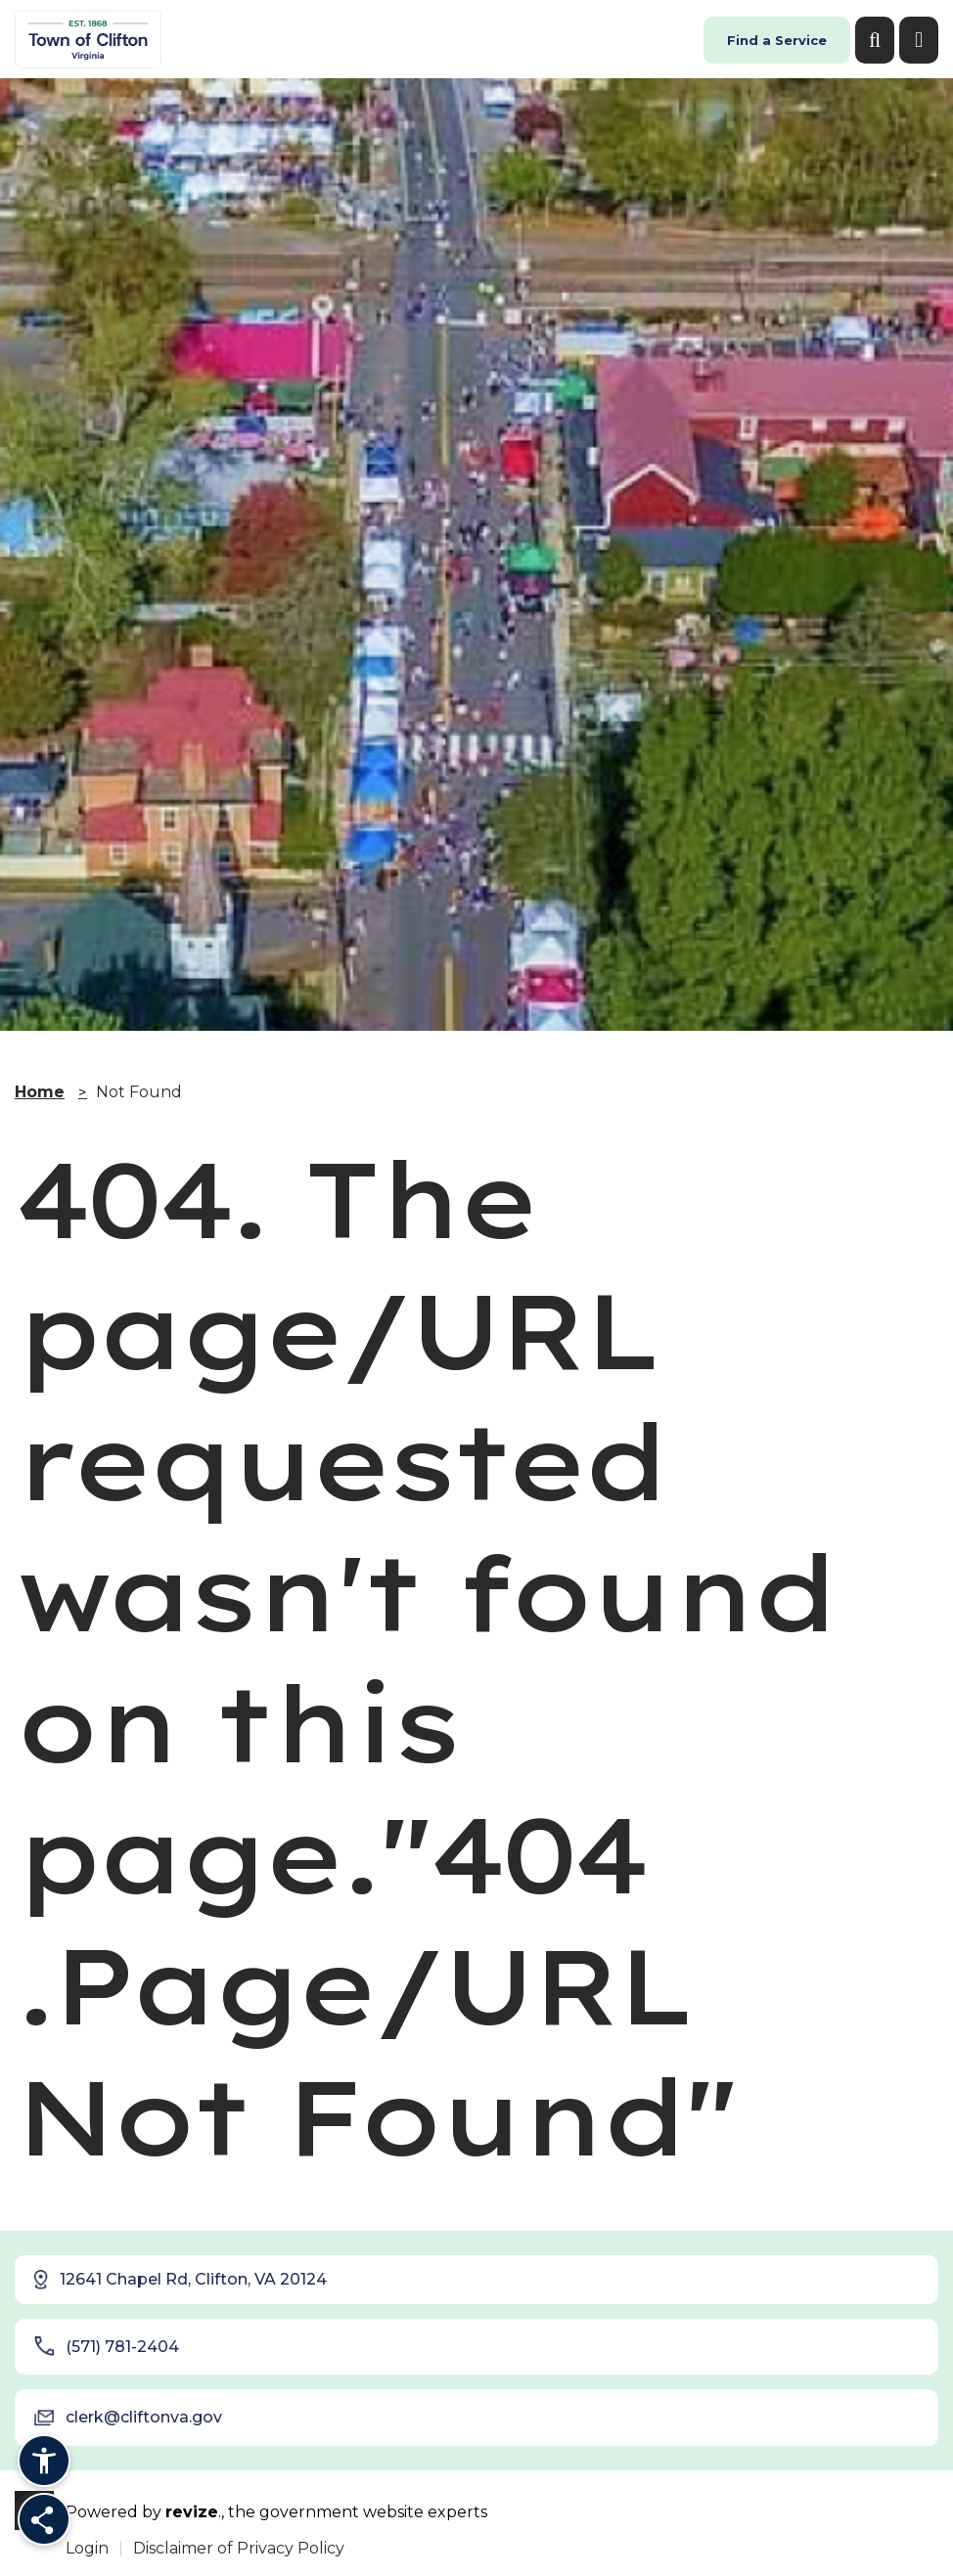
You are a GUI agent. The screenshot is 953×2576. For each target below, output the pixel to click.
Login (87, 2548)
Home (40, 1092)
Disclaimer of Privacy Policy (238, 2548)
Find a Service (777, 40)
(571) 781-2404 (106, 2346)
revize (191, 2512)
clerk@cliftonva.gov (128, 2417)
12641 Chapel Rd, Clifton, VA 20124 (179, 2279)
